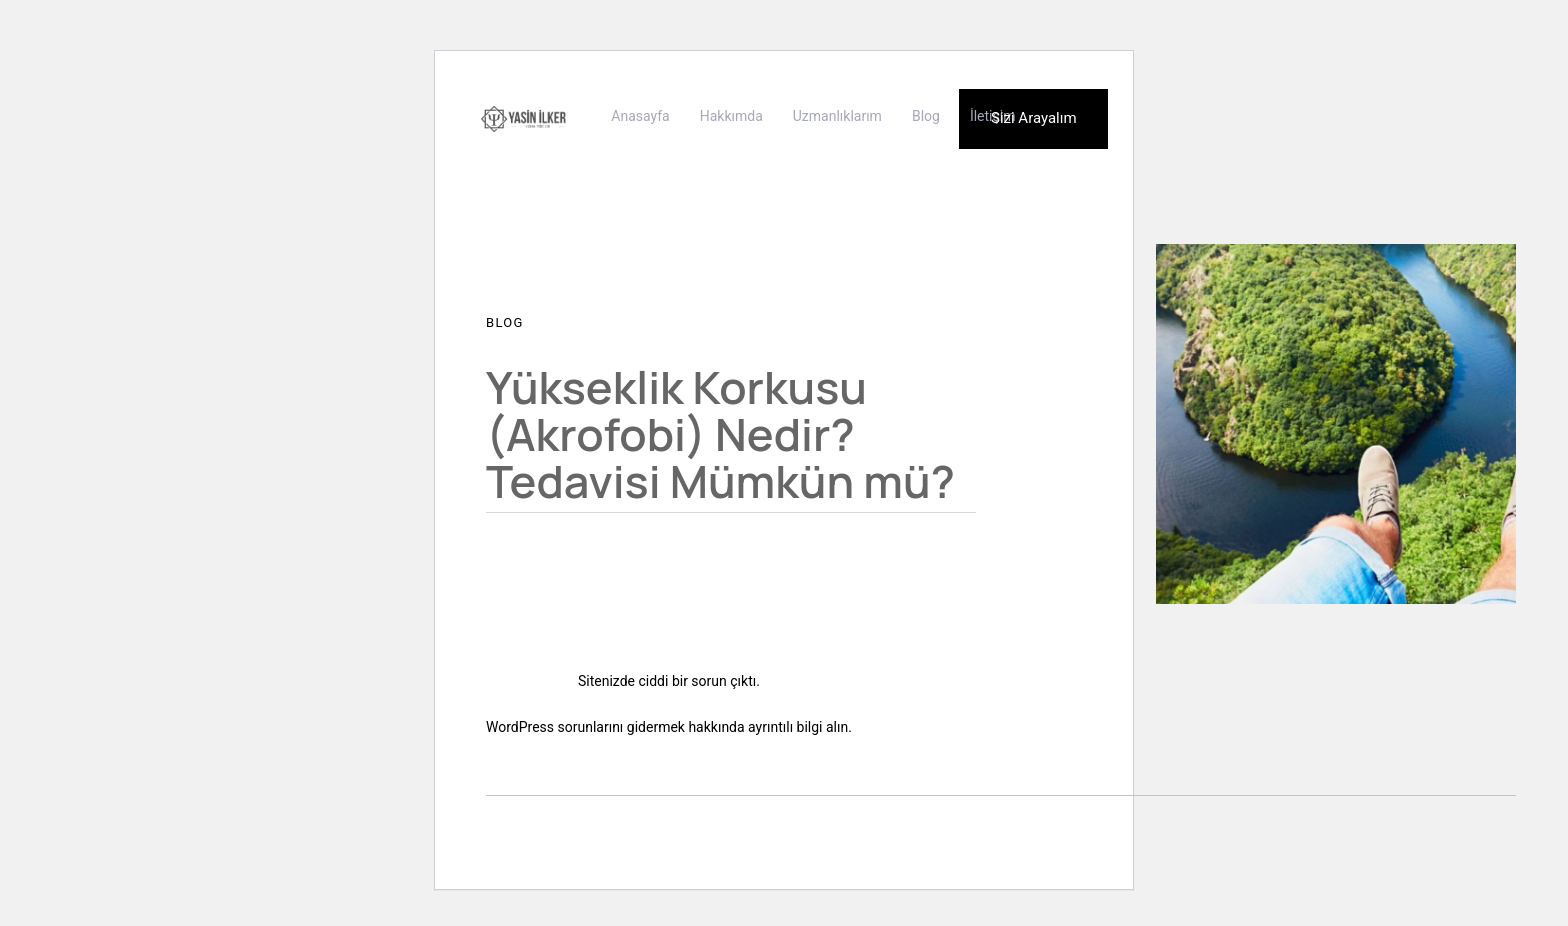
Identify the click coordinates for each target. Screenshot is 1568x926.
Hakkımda (731, 116)
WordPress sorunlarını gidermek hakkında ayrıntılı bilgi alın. (669, 727)
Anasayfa (640, 116)
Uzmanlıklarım (837, 116)
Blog (926, 116)
